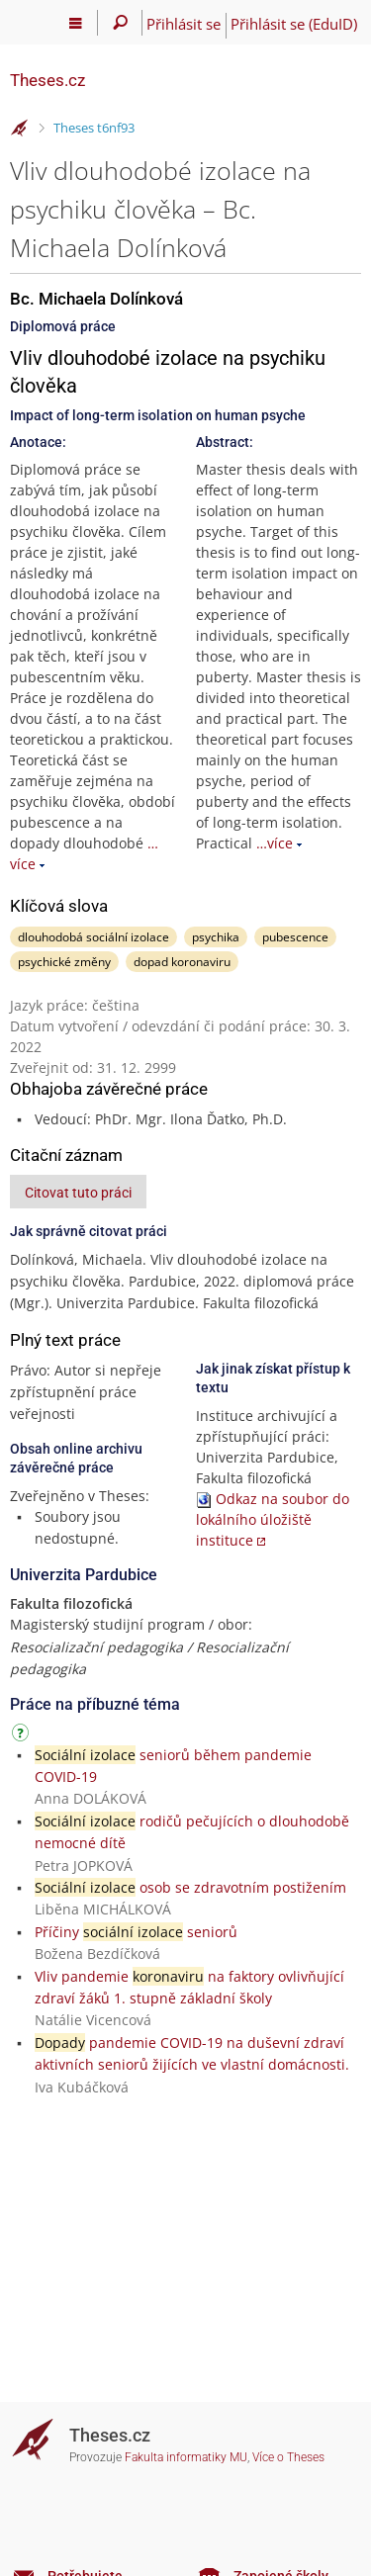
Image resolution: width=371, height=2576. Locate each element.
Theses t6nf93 (94, 127)
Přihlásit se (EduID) (294, 24)
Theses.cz (47, 80)
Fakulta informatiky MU (186, 2457)
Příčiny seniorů (136, 1931)
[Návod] (23, 1736)
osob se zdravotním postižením (190, 1887)
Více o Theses (288, 2457)
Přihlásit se (183, 24)
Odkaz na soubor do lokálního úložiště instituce (272, 1519)
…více (274, 843)
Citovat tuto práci (78, 1192)
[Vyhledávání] (120, 23)
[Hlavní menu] (75, 23)
